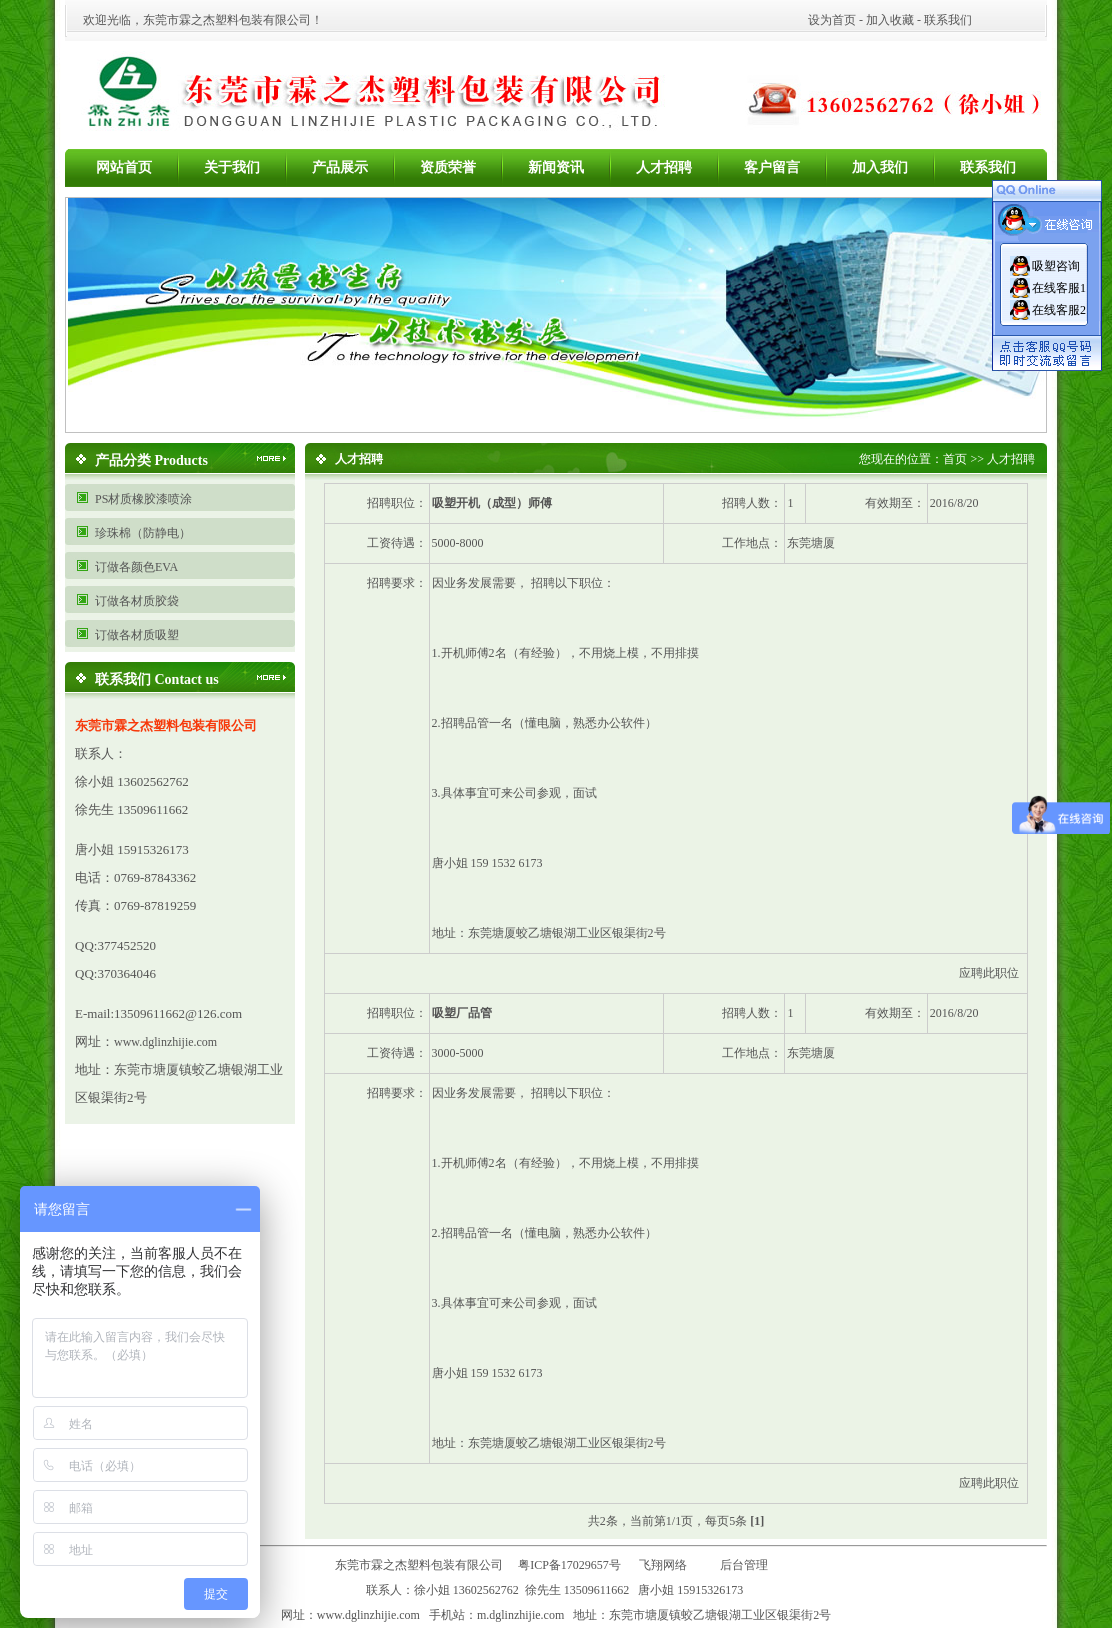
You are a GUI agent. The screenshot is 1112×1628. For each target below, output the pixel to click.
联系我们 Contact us (157, 679)
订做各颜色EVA (136, 567)
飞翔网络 (663, 1565)
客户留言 (772, 167)
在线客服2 (1059, 310)
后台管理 (748, 1565)
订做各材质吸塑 (137, 635)
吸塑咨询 (1056, 266)
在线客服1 (1059, 288)
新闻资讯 (556, 167)
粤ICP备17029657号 (569, 1565)
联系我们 (948, 20)
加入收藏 (890, 20)
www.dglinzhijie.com (165, 1042)
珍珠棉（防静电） (143, 533)
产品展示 (340, 167)
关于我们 (232, 167)
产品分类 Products (151, 460)
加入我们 (880, 167)
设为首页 (832, 20)
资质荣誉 (448, 167)
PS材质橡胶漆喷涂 (143, 499)
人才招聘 (664, 167)
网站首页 (124, 167)
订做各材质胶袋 (137, 601)
